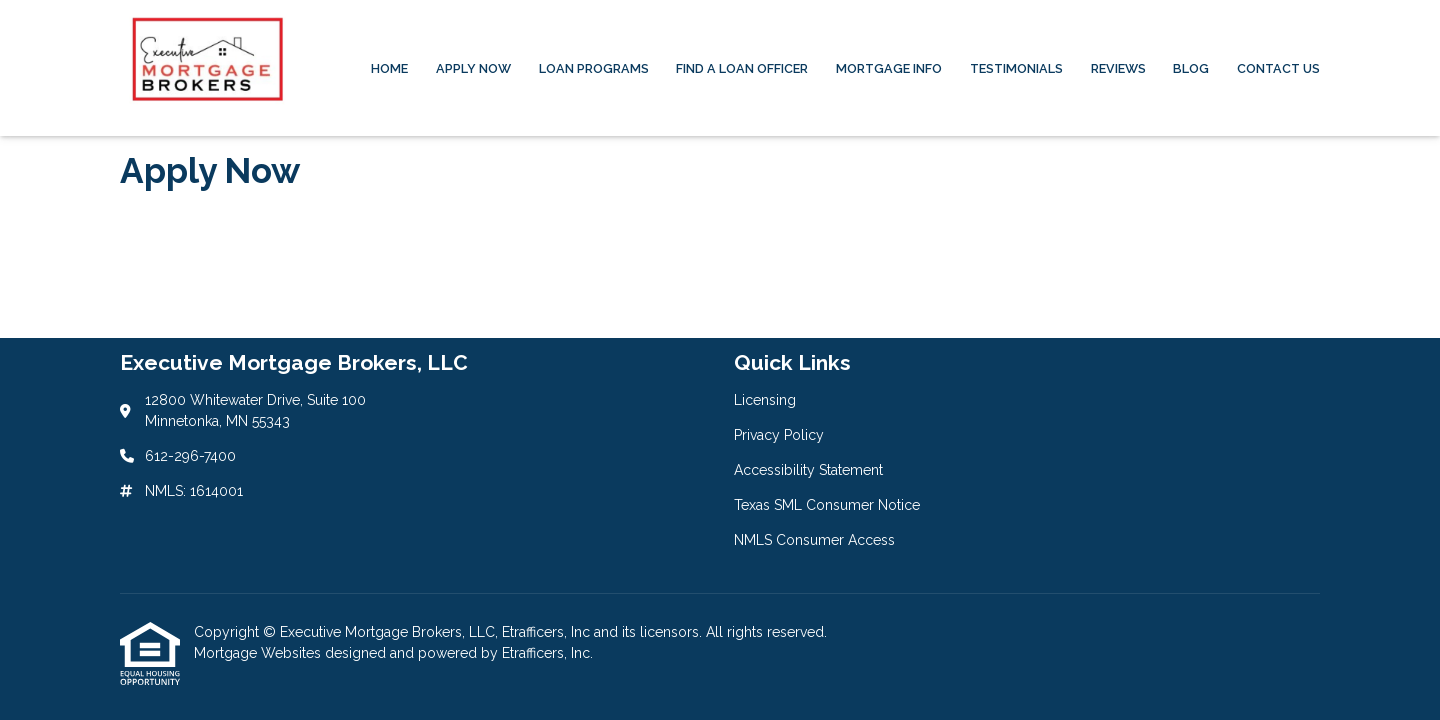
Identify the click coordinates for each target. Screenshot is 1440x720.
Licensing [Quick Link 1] (765, 400)
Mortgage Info (889, 68)
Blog (1191, 68)
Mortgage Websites (259, 653)
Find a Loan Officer (742, 68)
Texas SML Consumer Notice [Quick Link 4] (827, 505)
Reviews (1118, 68)
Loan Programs (594, 68)
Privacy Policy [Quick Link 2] (779, 435)
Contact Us (1278, 68)
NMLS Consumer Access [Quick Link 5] (814, 540)
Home (389, 68)
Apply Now (473, 68)
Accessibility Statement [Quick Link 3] (808, 470)
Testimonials (1016, 68)
